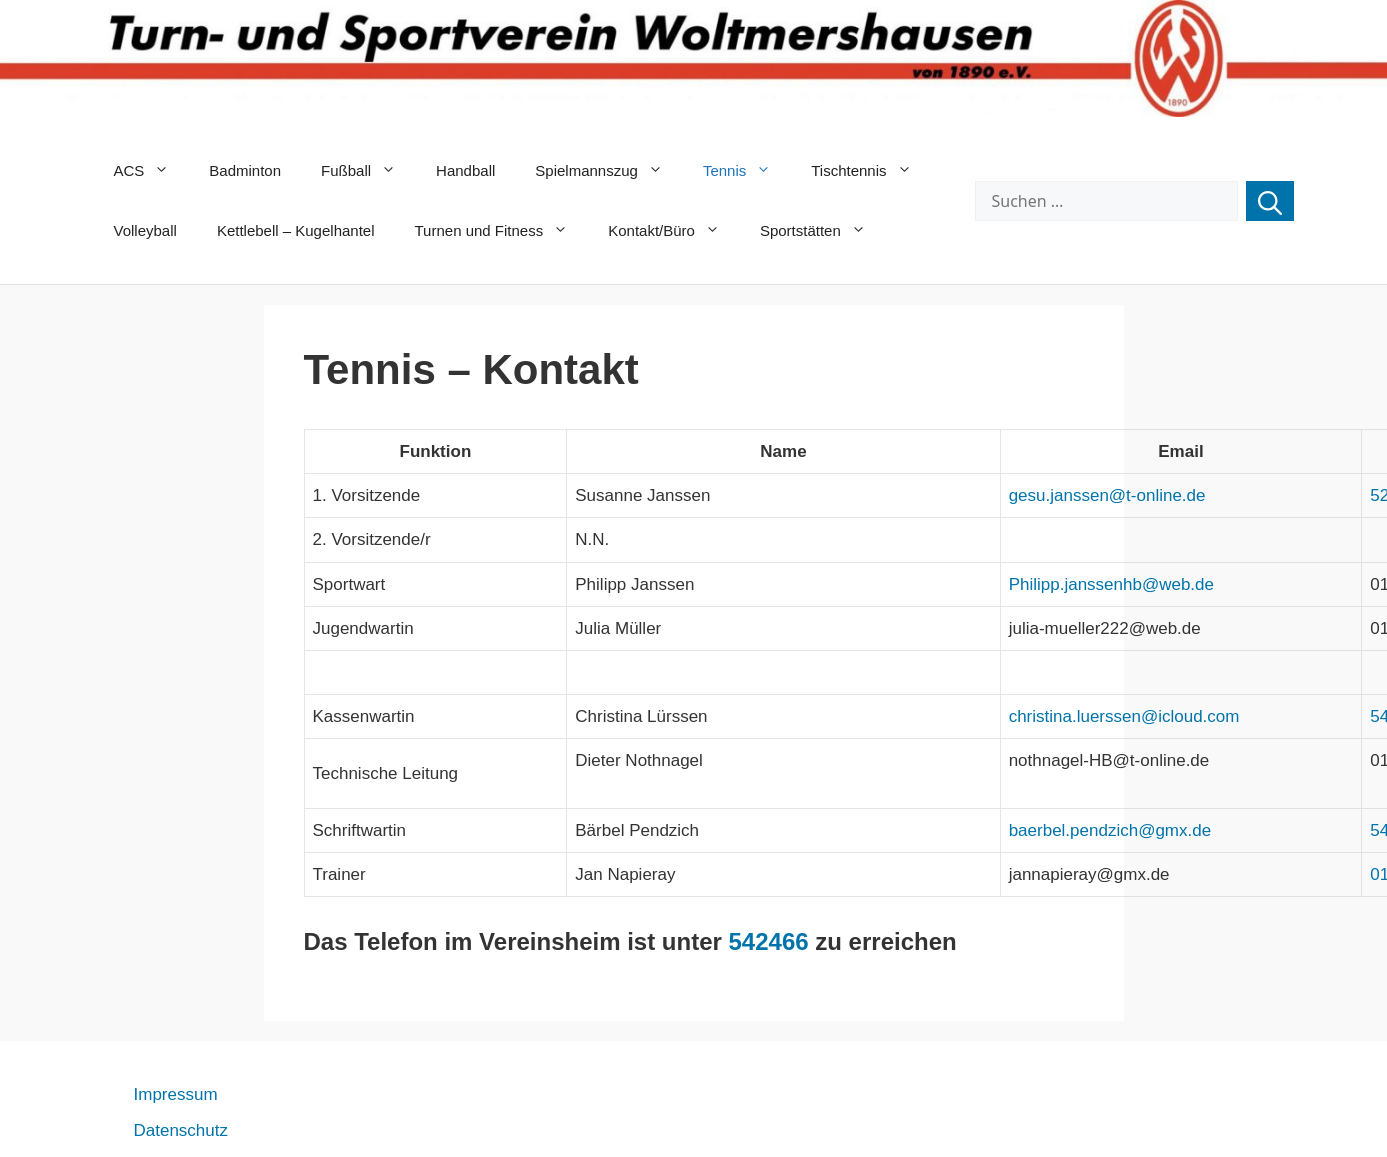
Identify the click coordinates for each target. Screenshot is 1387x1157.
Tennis (747, 171)
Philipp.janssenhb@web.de (1111, 584)
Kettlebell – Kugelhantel (296, 230)
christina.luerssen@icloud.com (1124, 716)
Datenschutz (181, 1130)
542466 (769, 941)
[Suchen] (1270, 201)
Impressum (176, 1094)
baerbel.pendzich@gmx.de (1110, 830)
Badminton (245, 170)
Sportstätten (823, 231)
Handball (465, 170)
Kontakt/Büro (674, 231)
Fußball (368, 171)
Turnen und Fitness (502, 231)
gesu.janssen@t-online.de (1107, 495)
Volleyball (145, 230)
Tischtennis (871, 171)
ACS (152, 171)
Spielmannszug (609, 171)
